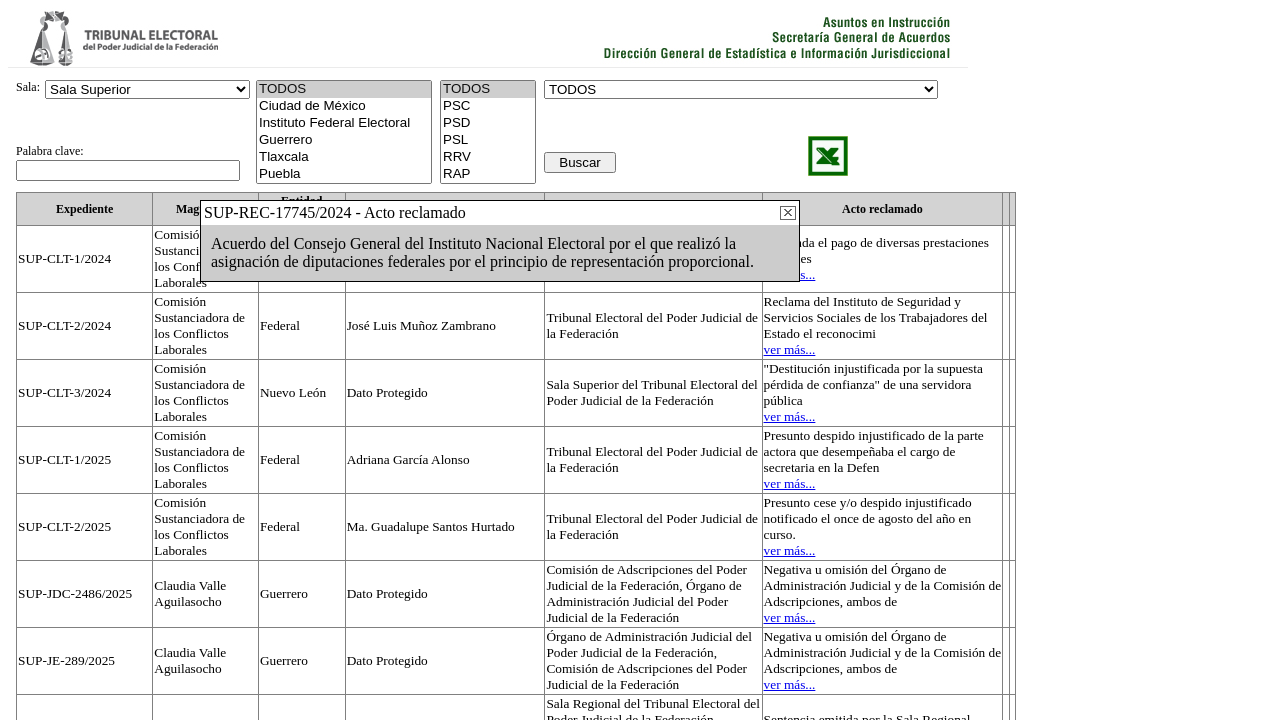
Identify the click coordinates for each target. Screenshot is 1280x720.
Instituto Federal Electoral (344, 123)
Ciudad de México (344, 106)
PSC (488, 106)
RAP (488, 174)
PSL (488, 140)
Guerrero (344, 140)
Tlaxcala (344, 157)
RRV (488, 157)
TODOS (488, 89)
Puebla (344, 174)
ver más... (790, 349)
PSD (488, 123)
